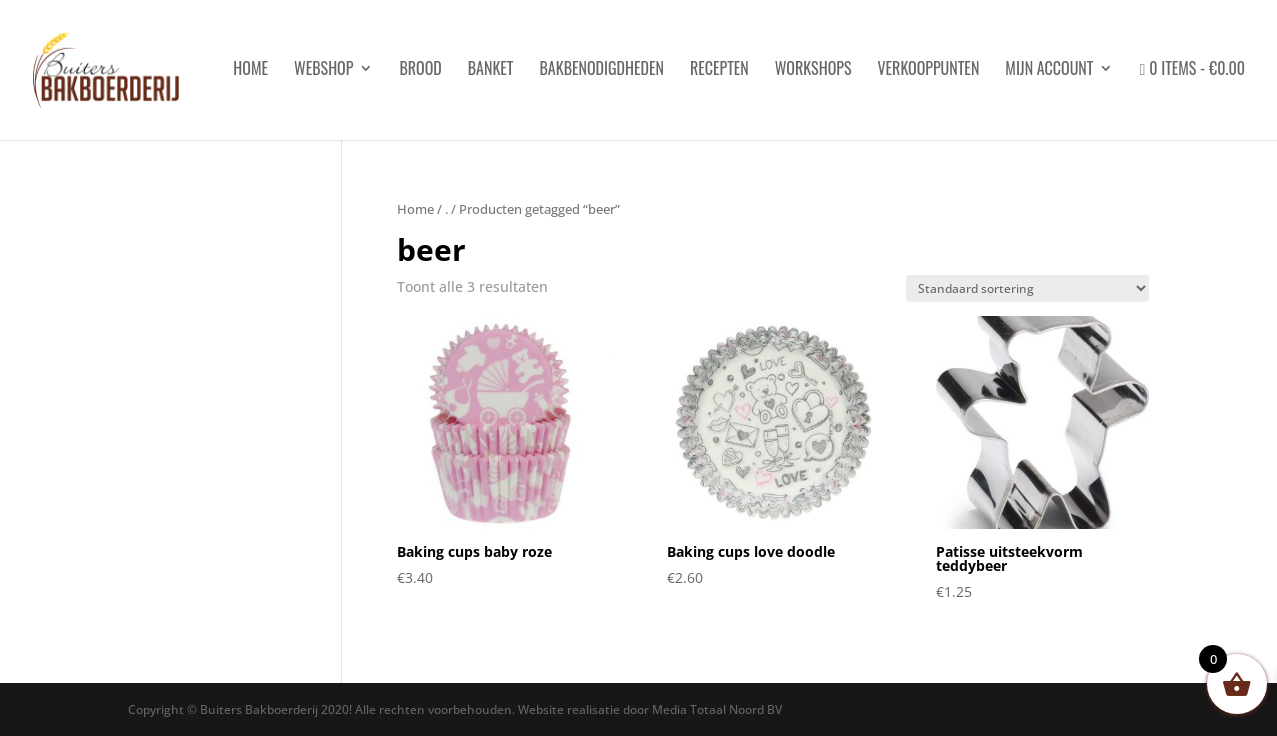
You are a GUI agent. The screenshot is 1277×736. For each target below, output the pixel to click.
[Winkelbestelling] (1027, 288)
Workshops (813, 70)
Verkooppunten (928, 70)
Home (415, 209)
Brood (420, 70)
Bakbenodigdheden (601, 70)
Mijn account (1049, 70)
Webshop (323, 70)
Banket (491, 70)
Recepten (719, 70)
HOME (250, 70)
